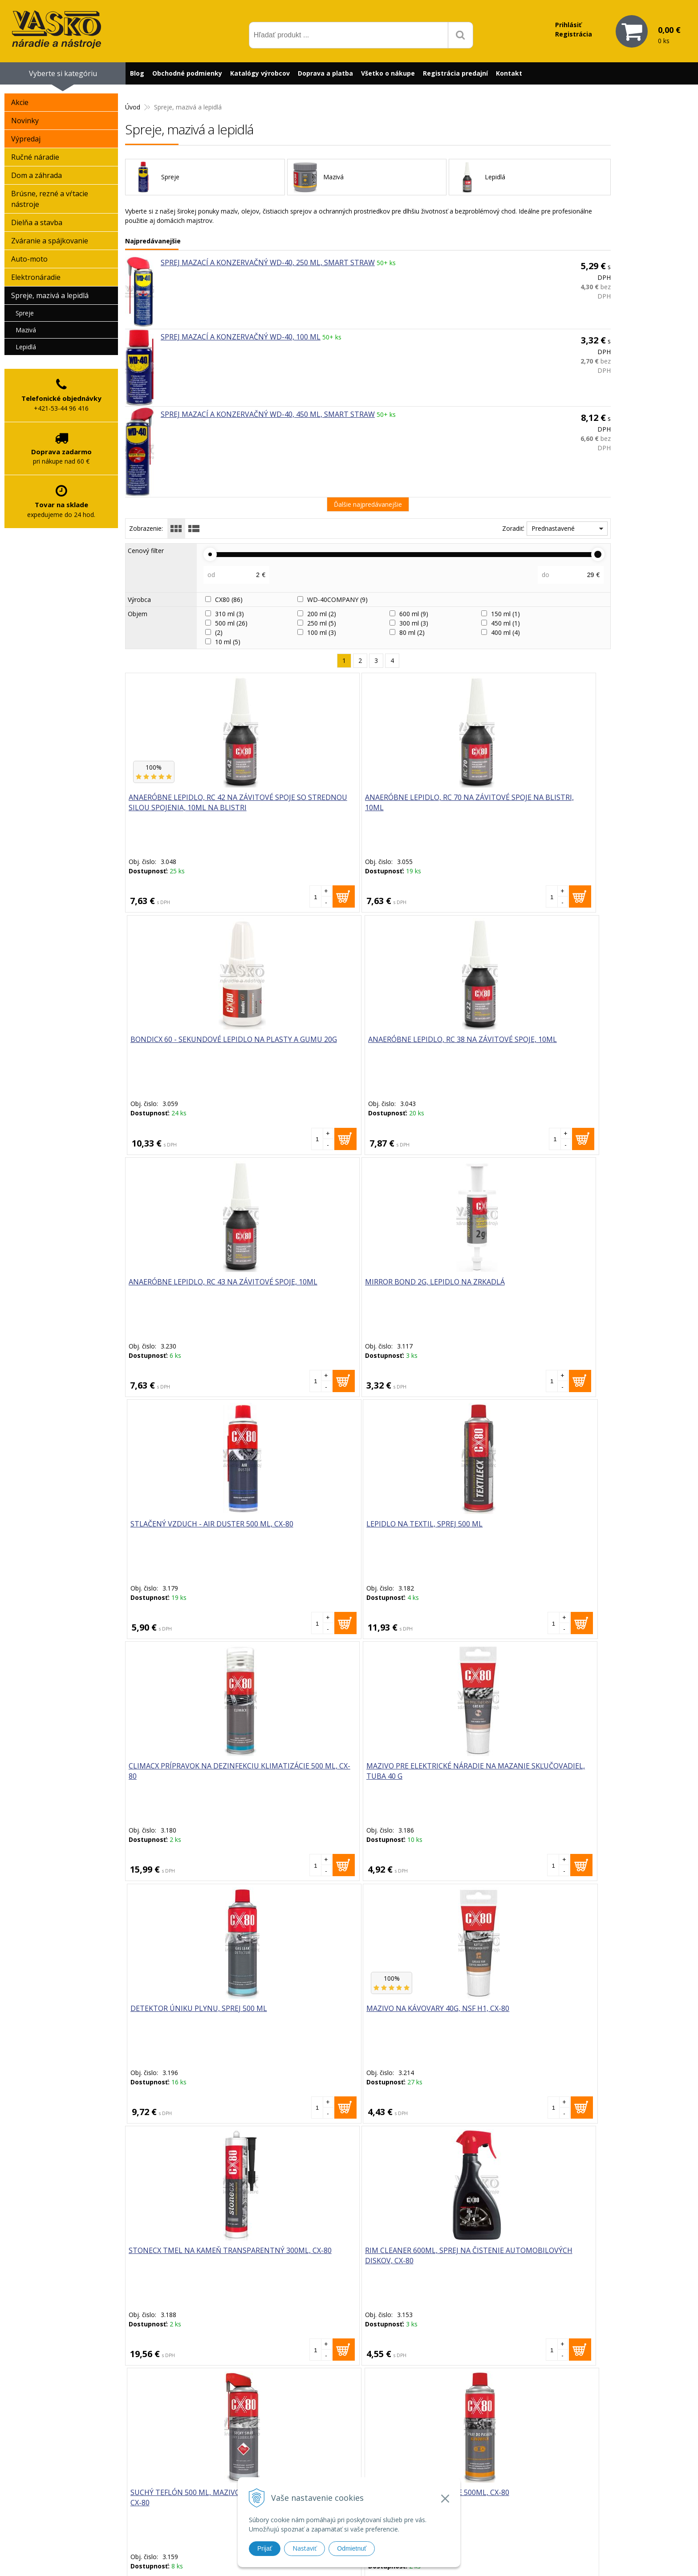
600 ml (413, 614)
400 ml (505, 632)
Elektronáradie (36, 277)
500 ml (231, 623)
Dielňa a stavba (36, 222)
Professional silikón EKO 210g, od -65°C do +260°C (422, 1772)
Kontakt (509, 73)
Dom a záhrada (36, 175)
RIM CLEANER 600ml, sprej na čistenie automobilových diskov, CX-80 (304, 1535)
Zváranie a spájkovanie (49, 241)
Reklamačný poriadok (469, 2483)
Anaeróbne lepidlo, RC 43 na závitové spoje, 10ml (184, 1045)
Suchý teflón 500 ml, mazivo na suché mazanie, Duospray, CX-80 (424, 1535)
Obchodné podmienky (187, 73)
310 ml (229, 614)
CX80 (229, 599)
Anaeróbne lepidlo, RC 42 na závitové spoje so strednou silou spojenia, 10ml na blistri (184, 813)
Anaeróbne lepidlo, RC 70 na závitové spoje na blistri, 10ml (306, 808)
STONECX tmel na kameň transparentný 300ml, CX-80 (184, 1530)
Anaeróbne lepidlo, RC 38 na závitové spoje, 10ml (550, 803)
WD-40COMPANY (337, 599)
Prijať (264, 2548)
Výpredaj (26, 139)
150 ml (505, 614)
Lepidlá (26, 347)
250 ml (321, 623)
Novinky (25, 120)
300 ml (413, 623)
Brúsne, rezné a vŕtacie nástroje (49, 199)
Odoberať (444, 2359)
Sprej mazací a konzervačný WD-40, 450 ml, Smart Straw (268, 414)
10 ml (227, 642)
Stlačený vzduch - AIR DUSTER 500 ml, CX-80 (416, 1045)
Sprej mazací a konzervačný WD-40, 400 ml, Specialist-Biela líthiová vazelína (427, 2019)
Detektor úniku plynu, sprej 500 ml (418, 1288)
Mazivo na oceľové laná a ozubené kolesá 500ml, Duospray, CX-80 (179, 2019)
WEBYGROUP (498, 2558)
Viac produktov (368, 2141)
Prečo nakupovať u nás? (472, 2448)
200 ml (321, 614)
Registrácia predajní (455, 73)
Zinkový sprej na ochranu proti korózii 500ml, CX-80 (180, 1772)
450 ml (505, 623)
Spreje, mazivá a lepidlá (50, 295)
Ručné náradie (35, 157)
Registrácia (573, 34)
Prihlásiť (568, 24)
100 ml (321, 632)
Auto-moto (29, 259)
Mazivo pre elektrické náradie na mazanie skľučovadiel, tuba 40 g (297, 1293)
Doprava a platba (325, 73)
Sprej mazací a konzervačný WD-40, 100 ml (241, 337)
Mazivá (26, 330)
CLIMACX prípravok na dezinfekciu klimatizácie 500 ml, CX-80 (178, 1293)
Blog (137, 73)
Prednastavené (553, 528)
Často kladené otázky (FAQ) (478, 2471)
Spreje (25, 313)
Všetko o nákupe (388, 73)
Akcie (19, 102)
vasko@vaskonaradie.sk (337, 2458)
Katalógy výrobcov (260, 73)
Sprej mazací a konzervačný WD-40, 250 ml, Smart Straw (268, 262)
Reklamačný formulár (468, 2460)
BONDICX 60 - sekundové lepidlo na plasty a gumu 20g (423, 808)
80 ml (412, 632)
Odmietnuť (351, 2548)
